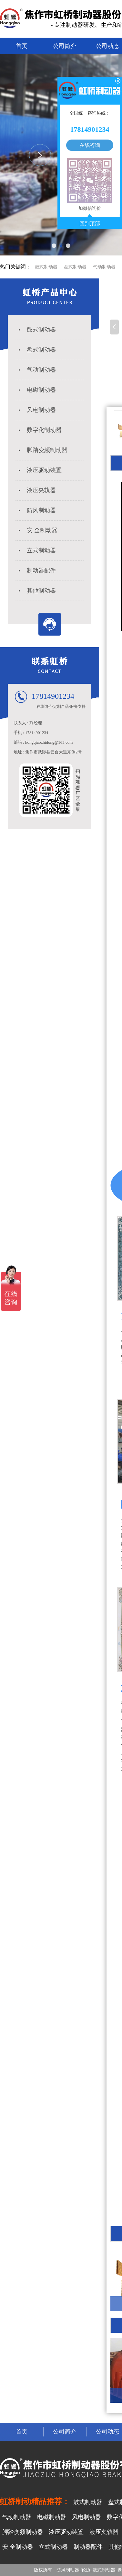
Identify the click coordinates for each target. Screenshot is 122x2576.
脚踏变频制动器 (42, 450)
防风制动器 (36, 510)
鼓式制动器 (46, 267)
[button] (54, 245)
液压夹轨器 (36, 490)
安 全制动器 (37, 530)
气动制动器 (104, 267)
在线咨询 (89, 145)
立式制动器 (36, 550)
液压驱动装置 (39, 470)
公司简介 (64, 46)
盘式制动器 (75, 267)
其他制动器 (36, 590)
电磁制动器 (36, 390)
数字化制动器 (39, 430)
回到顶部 (89, 223)
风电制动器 (36, 410)
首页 (21, 46)
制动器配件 (36, 570)
